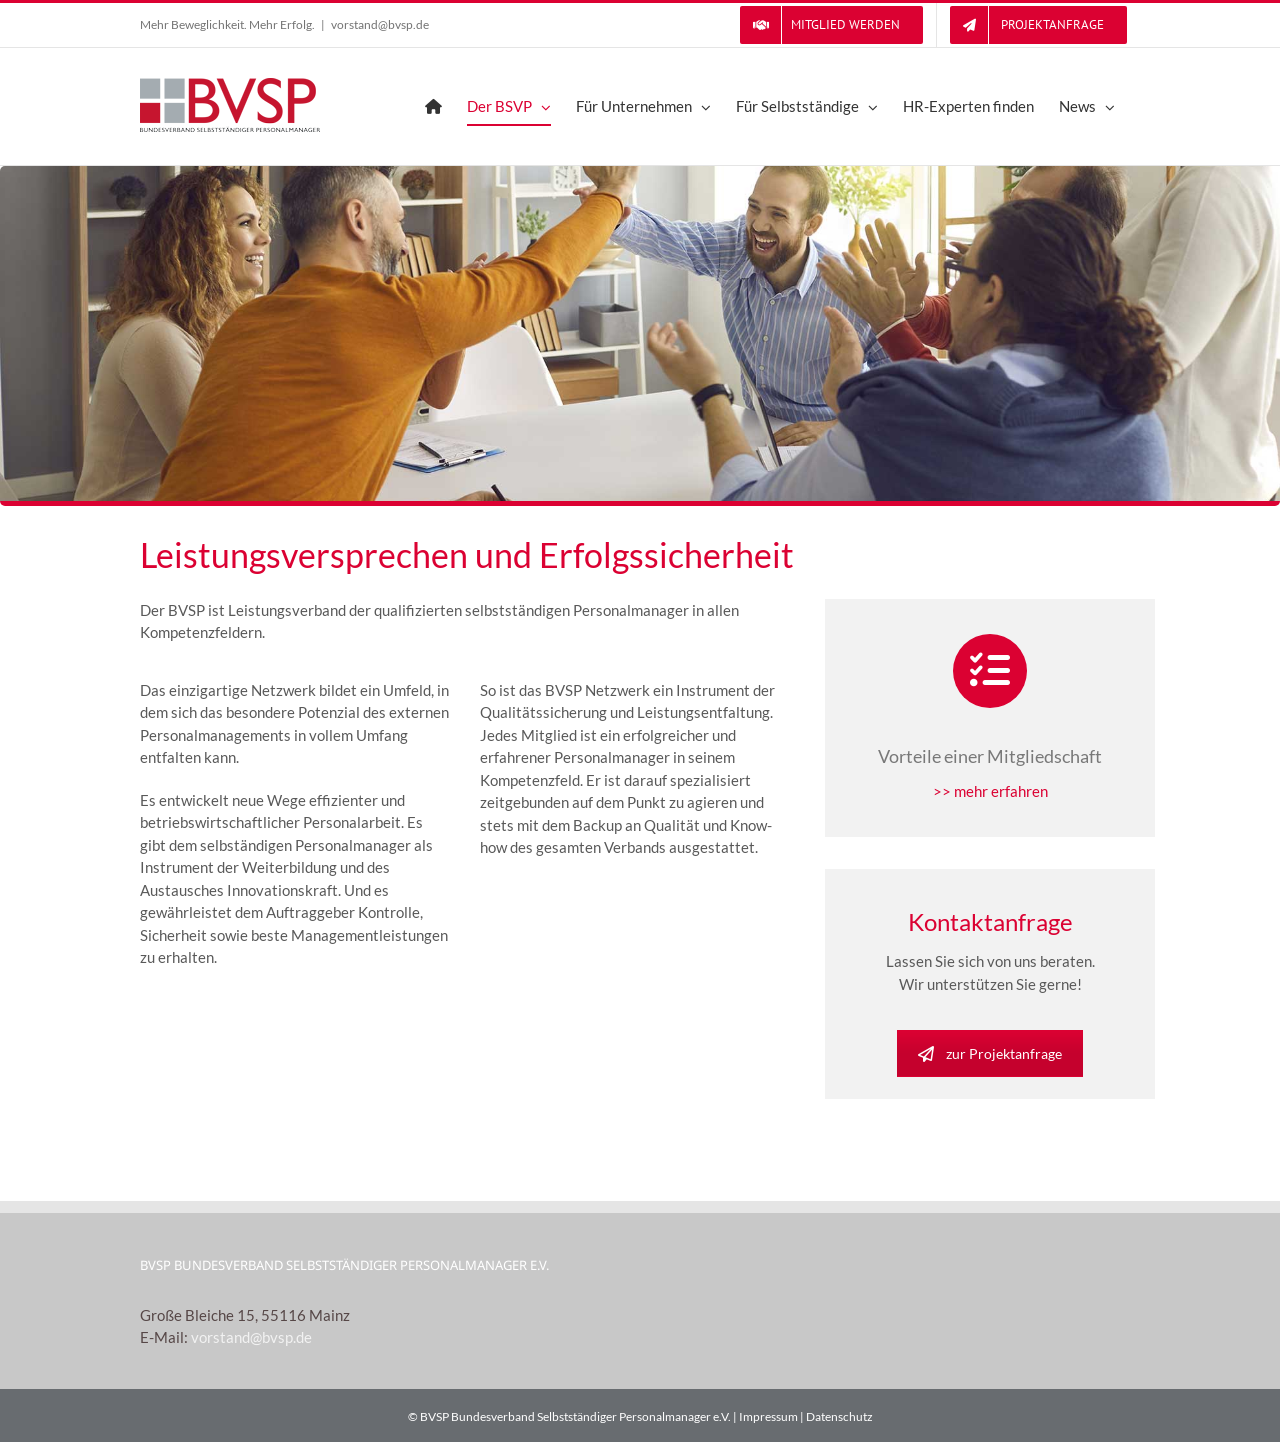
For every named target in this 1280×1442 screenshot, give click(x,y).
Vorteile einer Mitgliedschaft (990, 756)
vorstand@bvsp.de (380, 24)
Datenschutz (839, 1416)
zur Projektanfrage (990, 1053)
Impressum (768, 1416)
